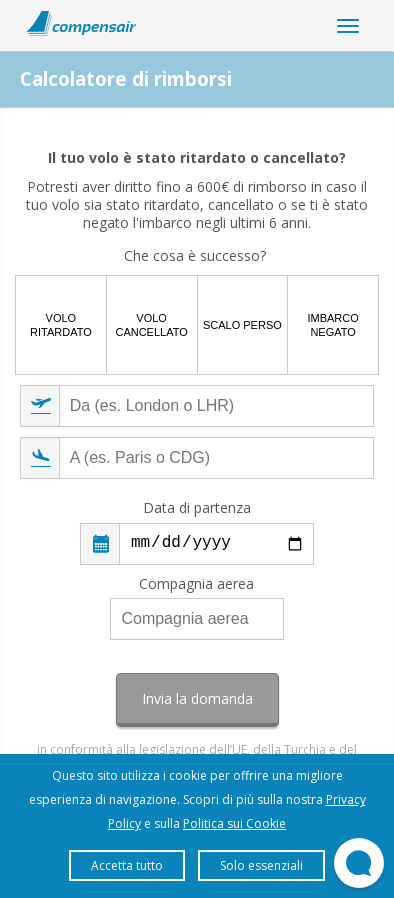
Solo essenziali (261, 865)
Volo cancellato (151, 325)
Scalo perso (242, 325)
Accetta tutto (127, 865)
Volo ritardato (61, 325)
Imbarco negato (332, 325)
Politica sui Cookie (234, 823)
